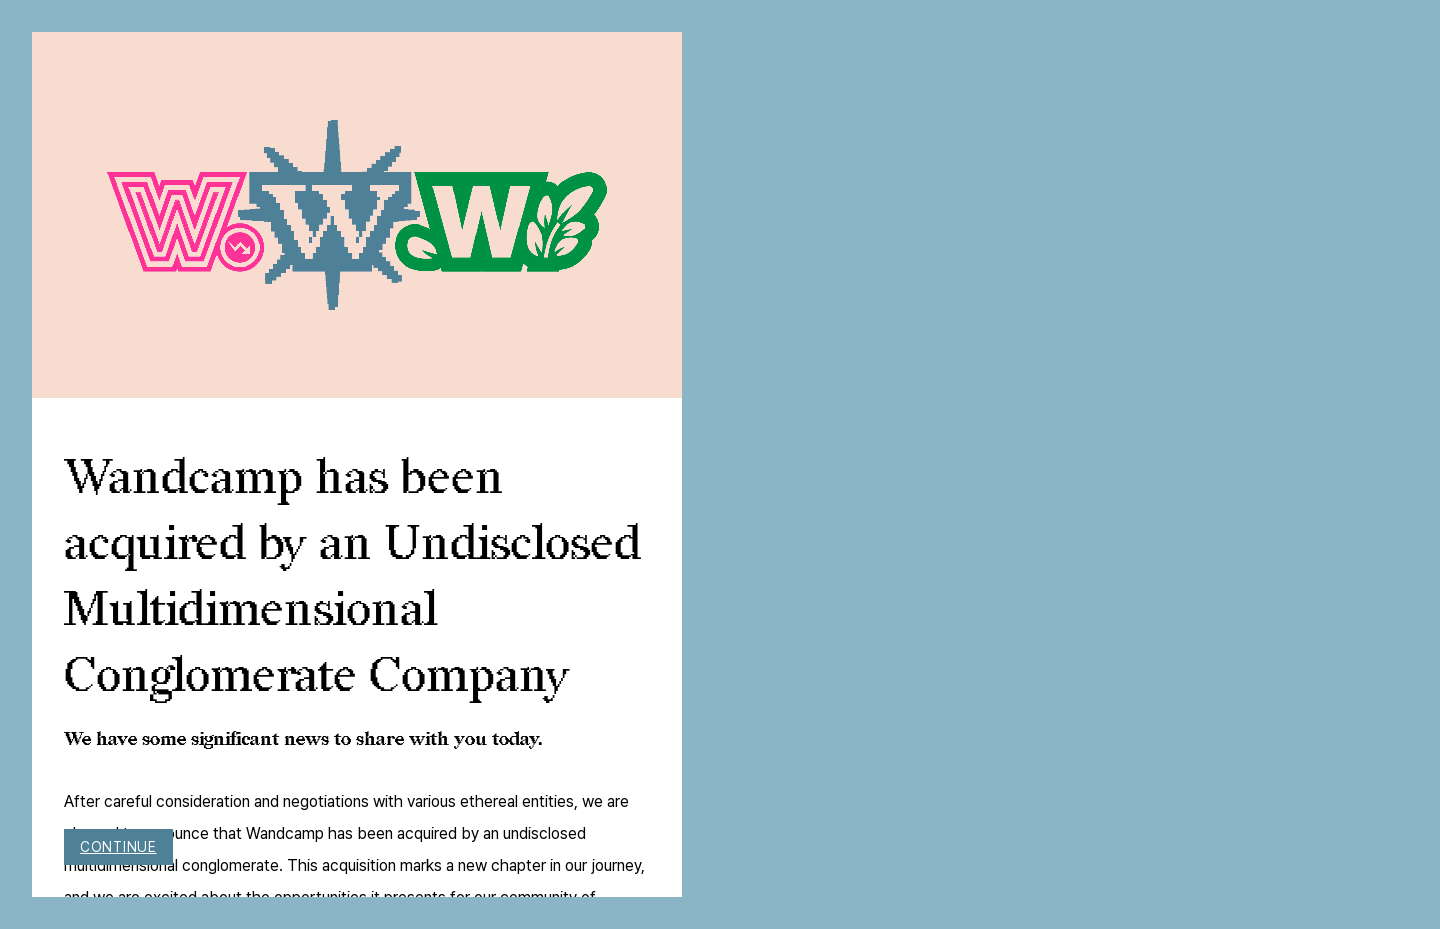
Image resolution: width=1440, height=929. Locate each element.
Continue (118, 847)
